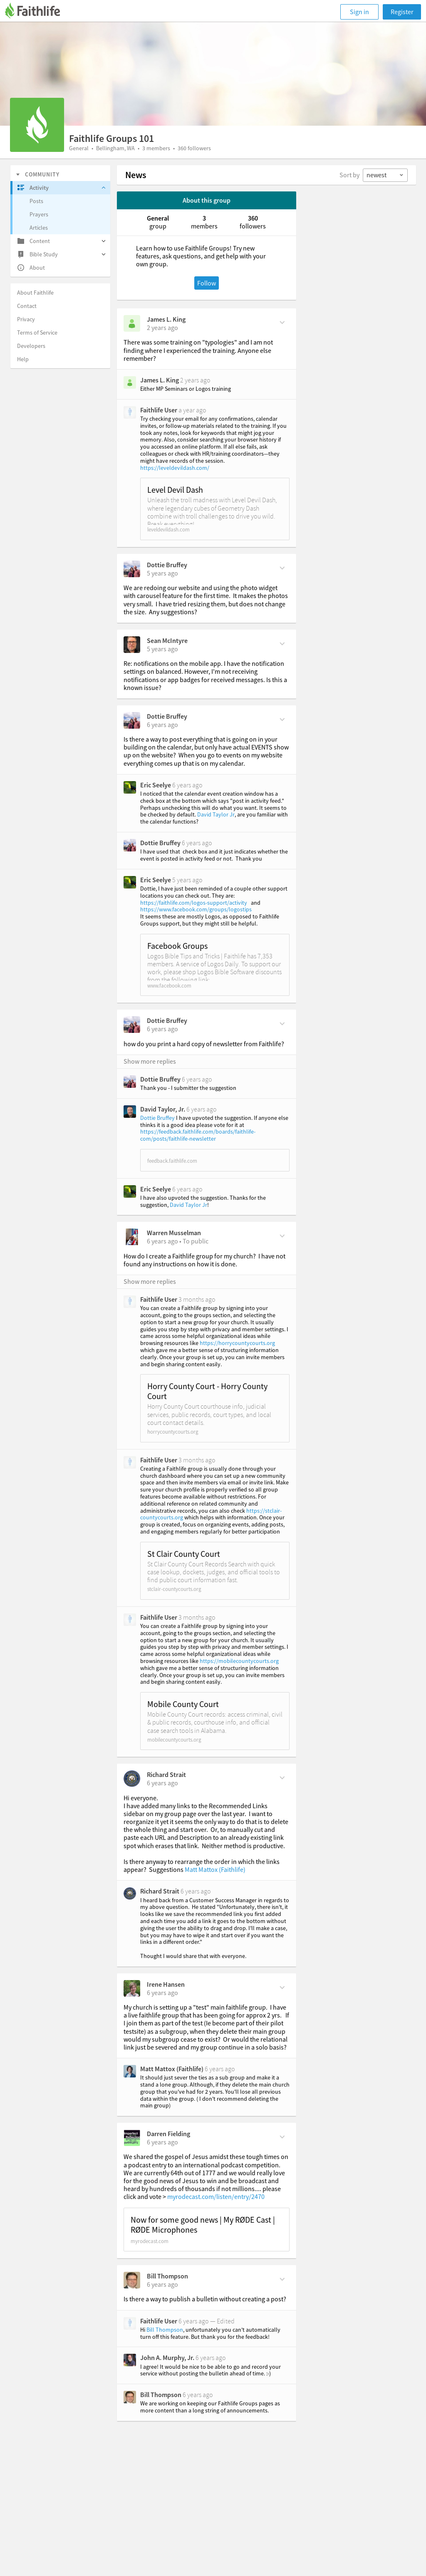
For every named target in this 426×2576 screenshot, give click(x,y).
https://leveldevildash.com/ (174, 468)
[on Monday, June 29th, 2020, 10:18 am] (162, 1992)
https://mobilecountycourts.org (239, 1661)
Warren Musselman (174, 1232)
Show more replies (150, 1061)
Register (402, 11)
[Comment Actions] (282, 321)
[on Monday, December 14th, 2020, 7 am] (162, 1241)
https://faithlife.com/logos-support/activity (193, 902)
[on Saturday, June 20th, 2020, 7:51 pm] (162, 2142)
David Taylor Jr (216, 814)
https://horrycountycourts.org (237, 1343)
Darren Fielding (168, 2133)
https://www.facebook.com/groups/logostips (196, 909)
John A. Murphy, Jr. (167, 2357)
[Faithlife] (37, 12)
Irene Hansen (166, 1984)
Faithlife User (158, 410)
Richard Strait (166, 1774)
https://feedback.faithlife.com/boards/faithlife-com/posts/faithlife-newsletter (197, 1135)
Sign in (359, 11)
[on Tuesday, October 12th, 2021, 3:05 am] (162, 649)
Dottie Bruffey (167, 565)
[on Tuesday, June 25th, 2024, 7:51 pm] (162, 327)
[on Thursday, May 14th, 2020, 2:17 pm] (162, 2284)
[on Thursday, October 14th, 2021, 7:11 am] (162, 573)
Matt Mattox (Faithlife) (215, 1869)
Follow (206, 283)
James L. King (166, 319)
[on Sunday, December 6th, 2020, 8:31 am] (162, 1783)
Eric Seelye (155, 785)
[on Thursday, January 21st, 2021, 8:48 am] (162, 724)
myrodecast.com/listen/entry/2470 (216, 2196)
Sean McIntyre (167, 640)
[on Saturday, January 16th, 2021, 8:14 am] (162, 1029)
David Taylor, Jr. (162, 1109)
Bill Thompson (167, 2276)
